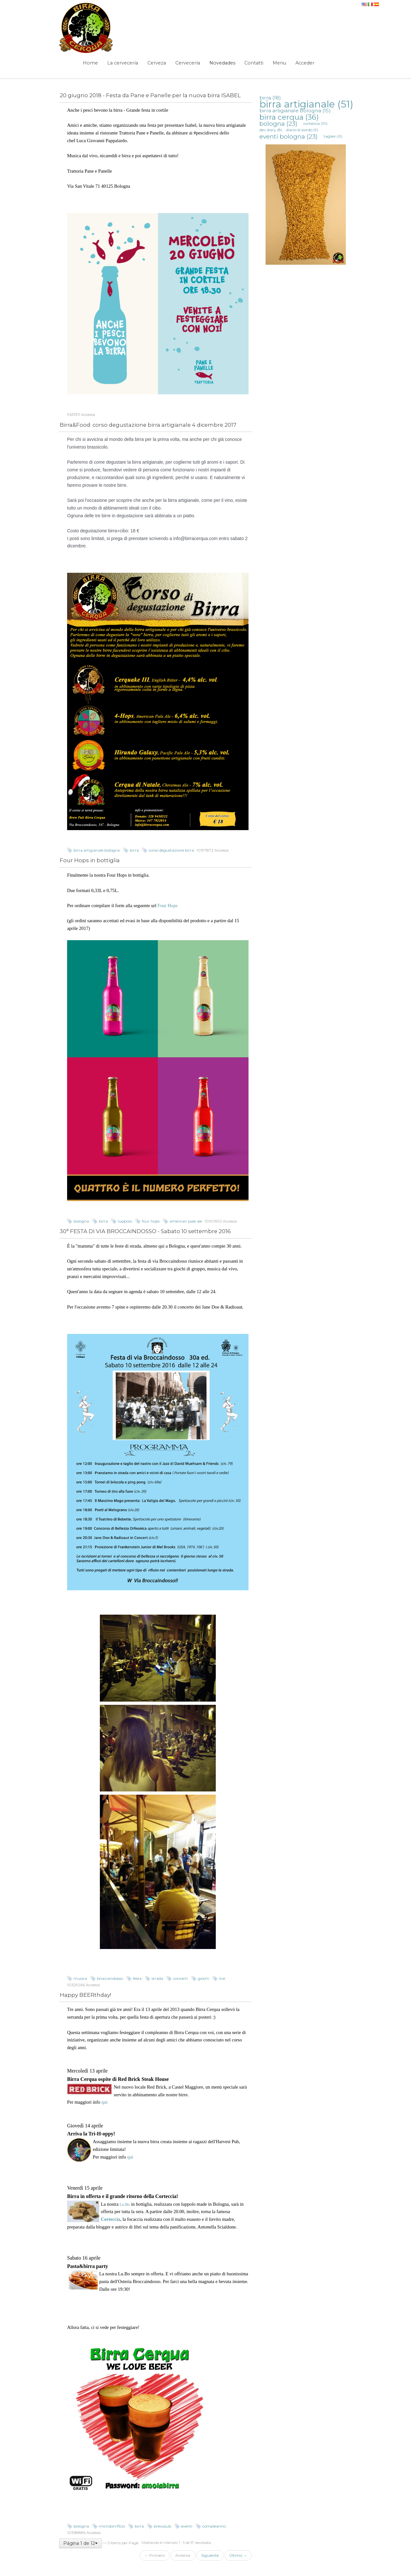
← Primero (154, 2555)
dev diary (270, 129)
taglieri (333, 136)
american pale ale (186, 1221)
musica (80, 1978)
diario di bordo (302, 129)
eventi (186, 2526)
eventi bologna (288, 136)
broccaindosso (110, 1978)
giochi (203, 1978)
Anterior (183, 2555)
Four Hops (168, 905)
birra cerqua (289, 117)
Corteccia (110, 2219)
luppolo (125, 1221)
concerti (180, 1978)
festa (137, 1978)
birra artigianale (306, 104)
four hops (151, 1221)
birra (134, 850)
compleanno (214, 2526)
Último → (238, 2555)
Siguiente (210, 2555)
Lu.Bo (124, 2204)
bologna (81, 1221)
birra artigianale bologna (97, 850)
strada (157, 1978)
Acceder (304, 63)
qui (104, 2102)
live (222, 1978)
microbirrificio (112, 2526)
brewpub (162, 2526)
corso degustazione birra (171, 850)
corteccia (315, 123)
